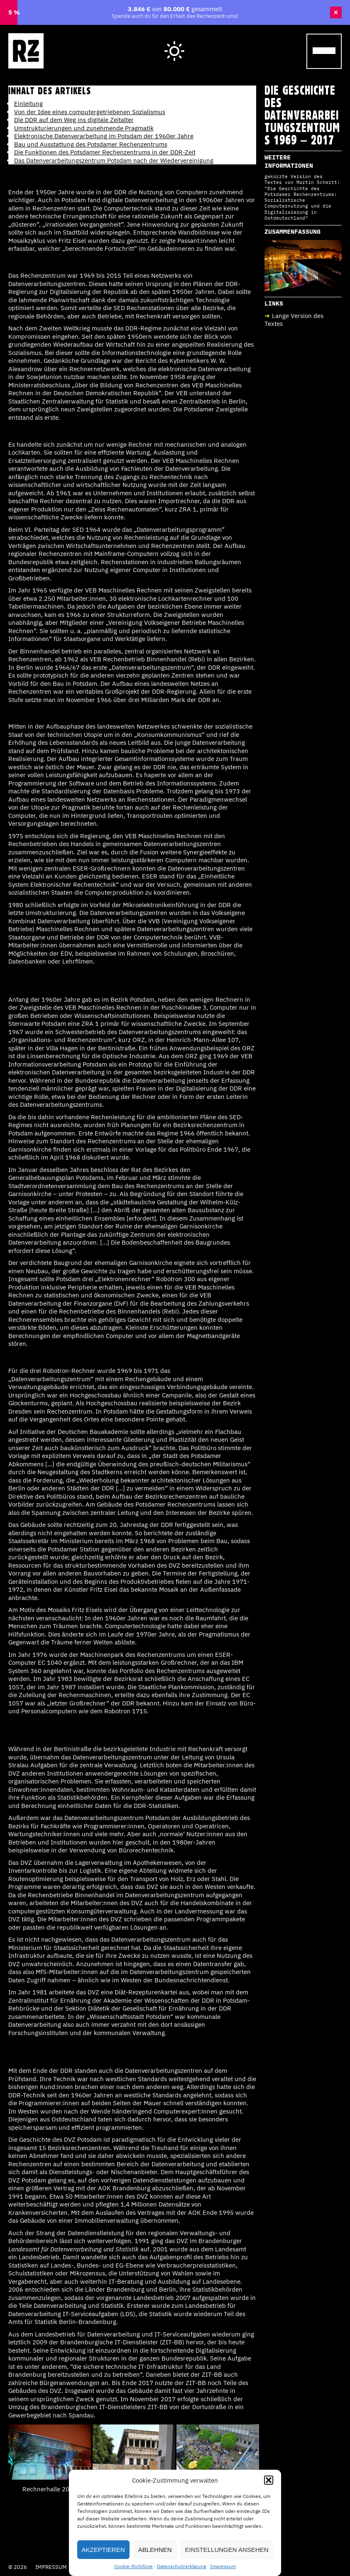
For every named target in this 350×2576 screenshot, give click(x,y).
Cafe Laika (277, 42)
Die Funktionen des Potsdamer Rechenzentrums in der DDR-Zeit (105, 152)
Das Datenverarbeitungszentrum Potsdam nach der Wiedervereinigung (113, 160)
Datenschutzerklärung (181, 2566)
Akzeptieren (103, 2549)
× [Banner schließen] (336, 12)
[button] (268, 2480)
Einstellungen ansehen (227, 2549)
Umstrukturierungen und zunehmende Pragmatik (84, 128)
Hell (174, 44)
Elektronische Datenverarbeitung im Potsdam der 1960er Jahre (103, 136)
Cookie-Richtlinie (133, 2566)
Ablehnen (155, 2549)
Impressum (223, 2566)
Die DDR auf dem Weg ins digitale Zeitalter (74, 120)
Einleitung (28, 104)
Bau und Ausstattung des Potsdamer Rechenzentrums (90, 144)
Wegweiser (223, 42)
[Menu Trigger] (324, 51)
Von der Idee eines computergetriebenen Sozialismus (89, 112)
